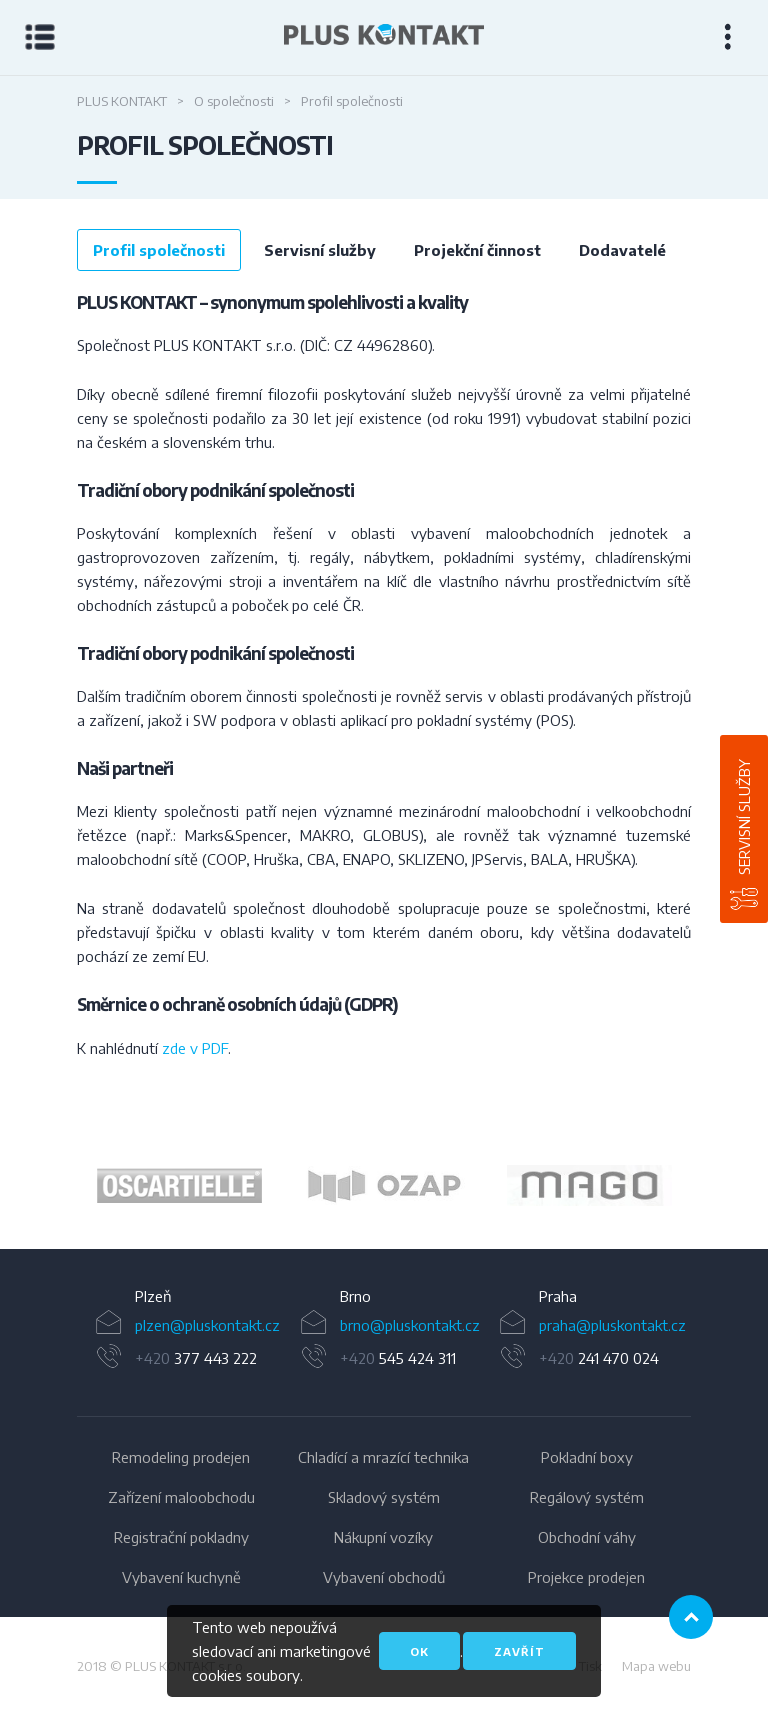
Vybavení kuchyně (181, 1577)
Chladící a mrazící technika (383, 1457)
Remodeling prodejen (181, 1457)
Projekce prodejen (586, 1577)
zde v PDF (195, 1048)
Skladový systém (384, 1497)
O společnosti (234, 101)
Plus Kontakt (122, 101)
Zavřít (519, 1651)
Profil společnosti (159, 250)
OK (419, 1651)
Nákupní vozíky (383, 1537)
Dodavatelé (622, 250)
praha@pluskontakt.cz (612, 1325)
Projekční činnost (477, 250)
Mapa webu (656, 1666)
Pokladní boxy (587, 1457)
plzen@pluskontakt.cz (207, 1325)
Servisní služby (744, 817)
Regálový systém (587, 1497)
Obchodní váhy (587, 1537)
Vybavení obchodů (384, 1577)
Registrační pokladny (181, 1537)
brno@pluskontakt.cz (410, 1325)
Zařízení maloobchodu (181, 1497)
